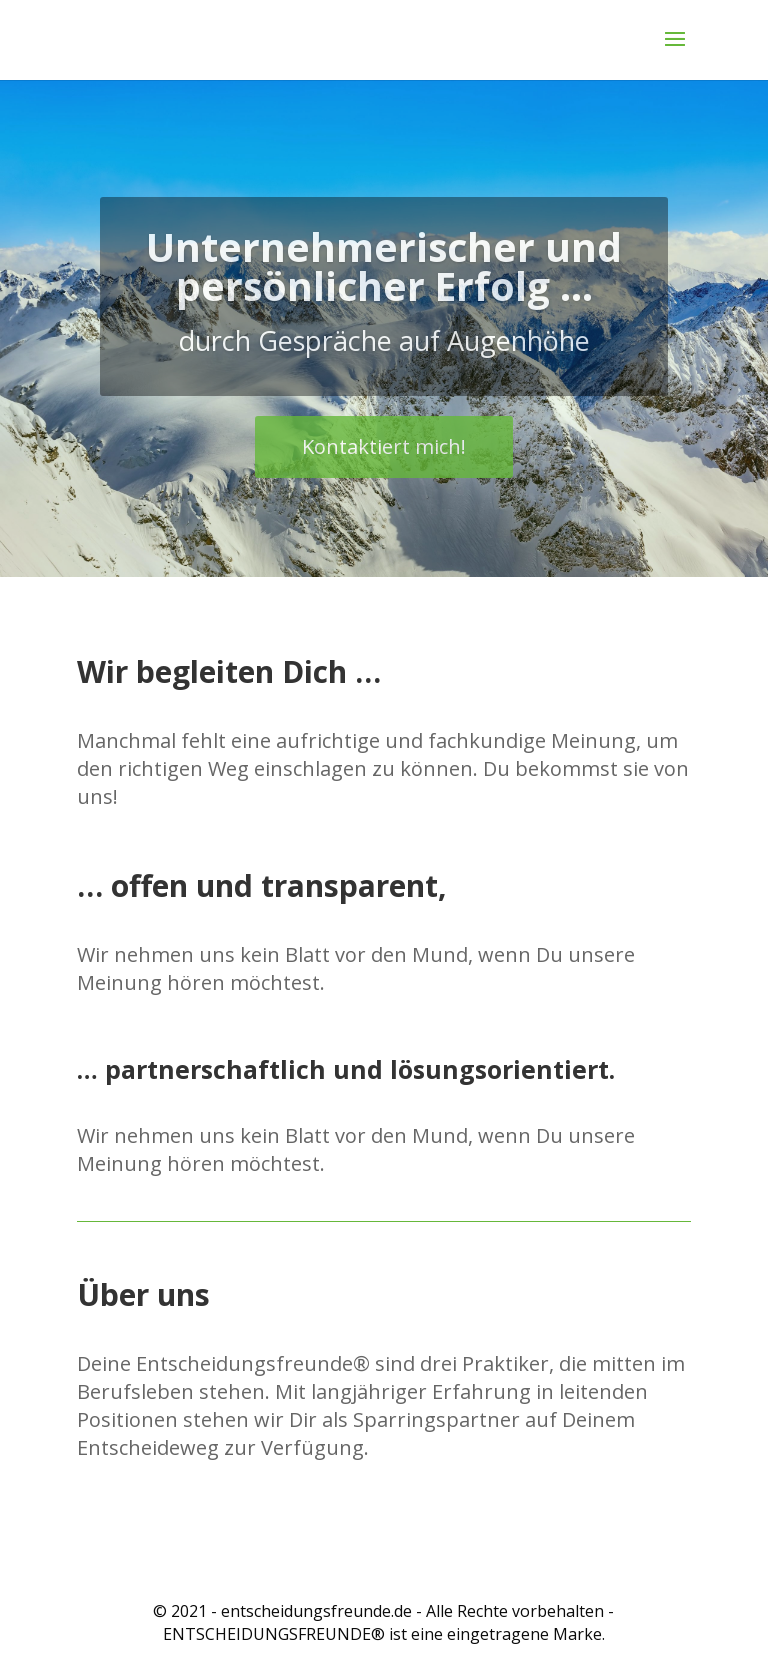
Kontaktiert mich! (384, 471)
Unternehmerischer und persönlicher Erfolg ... (384, 291)
